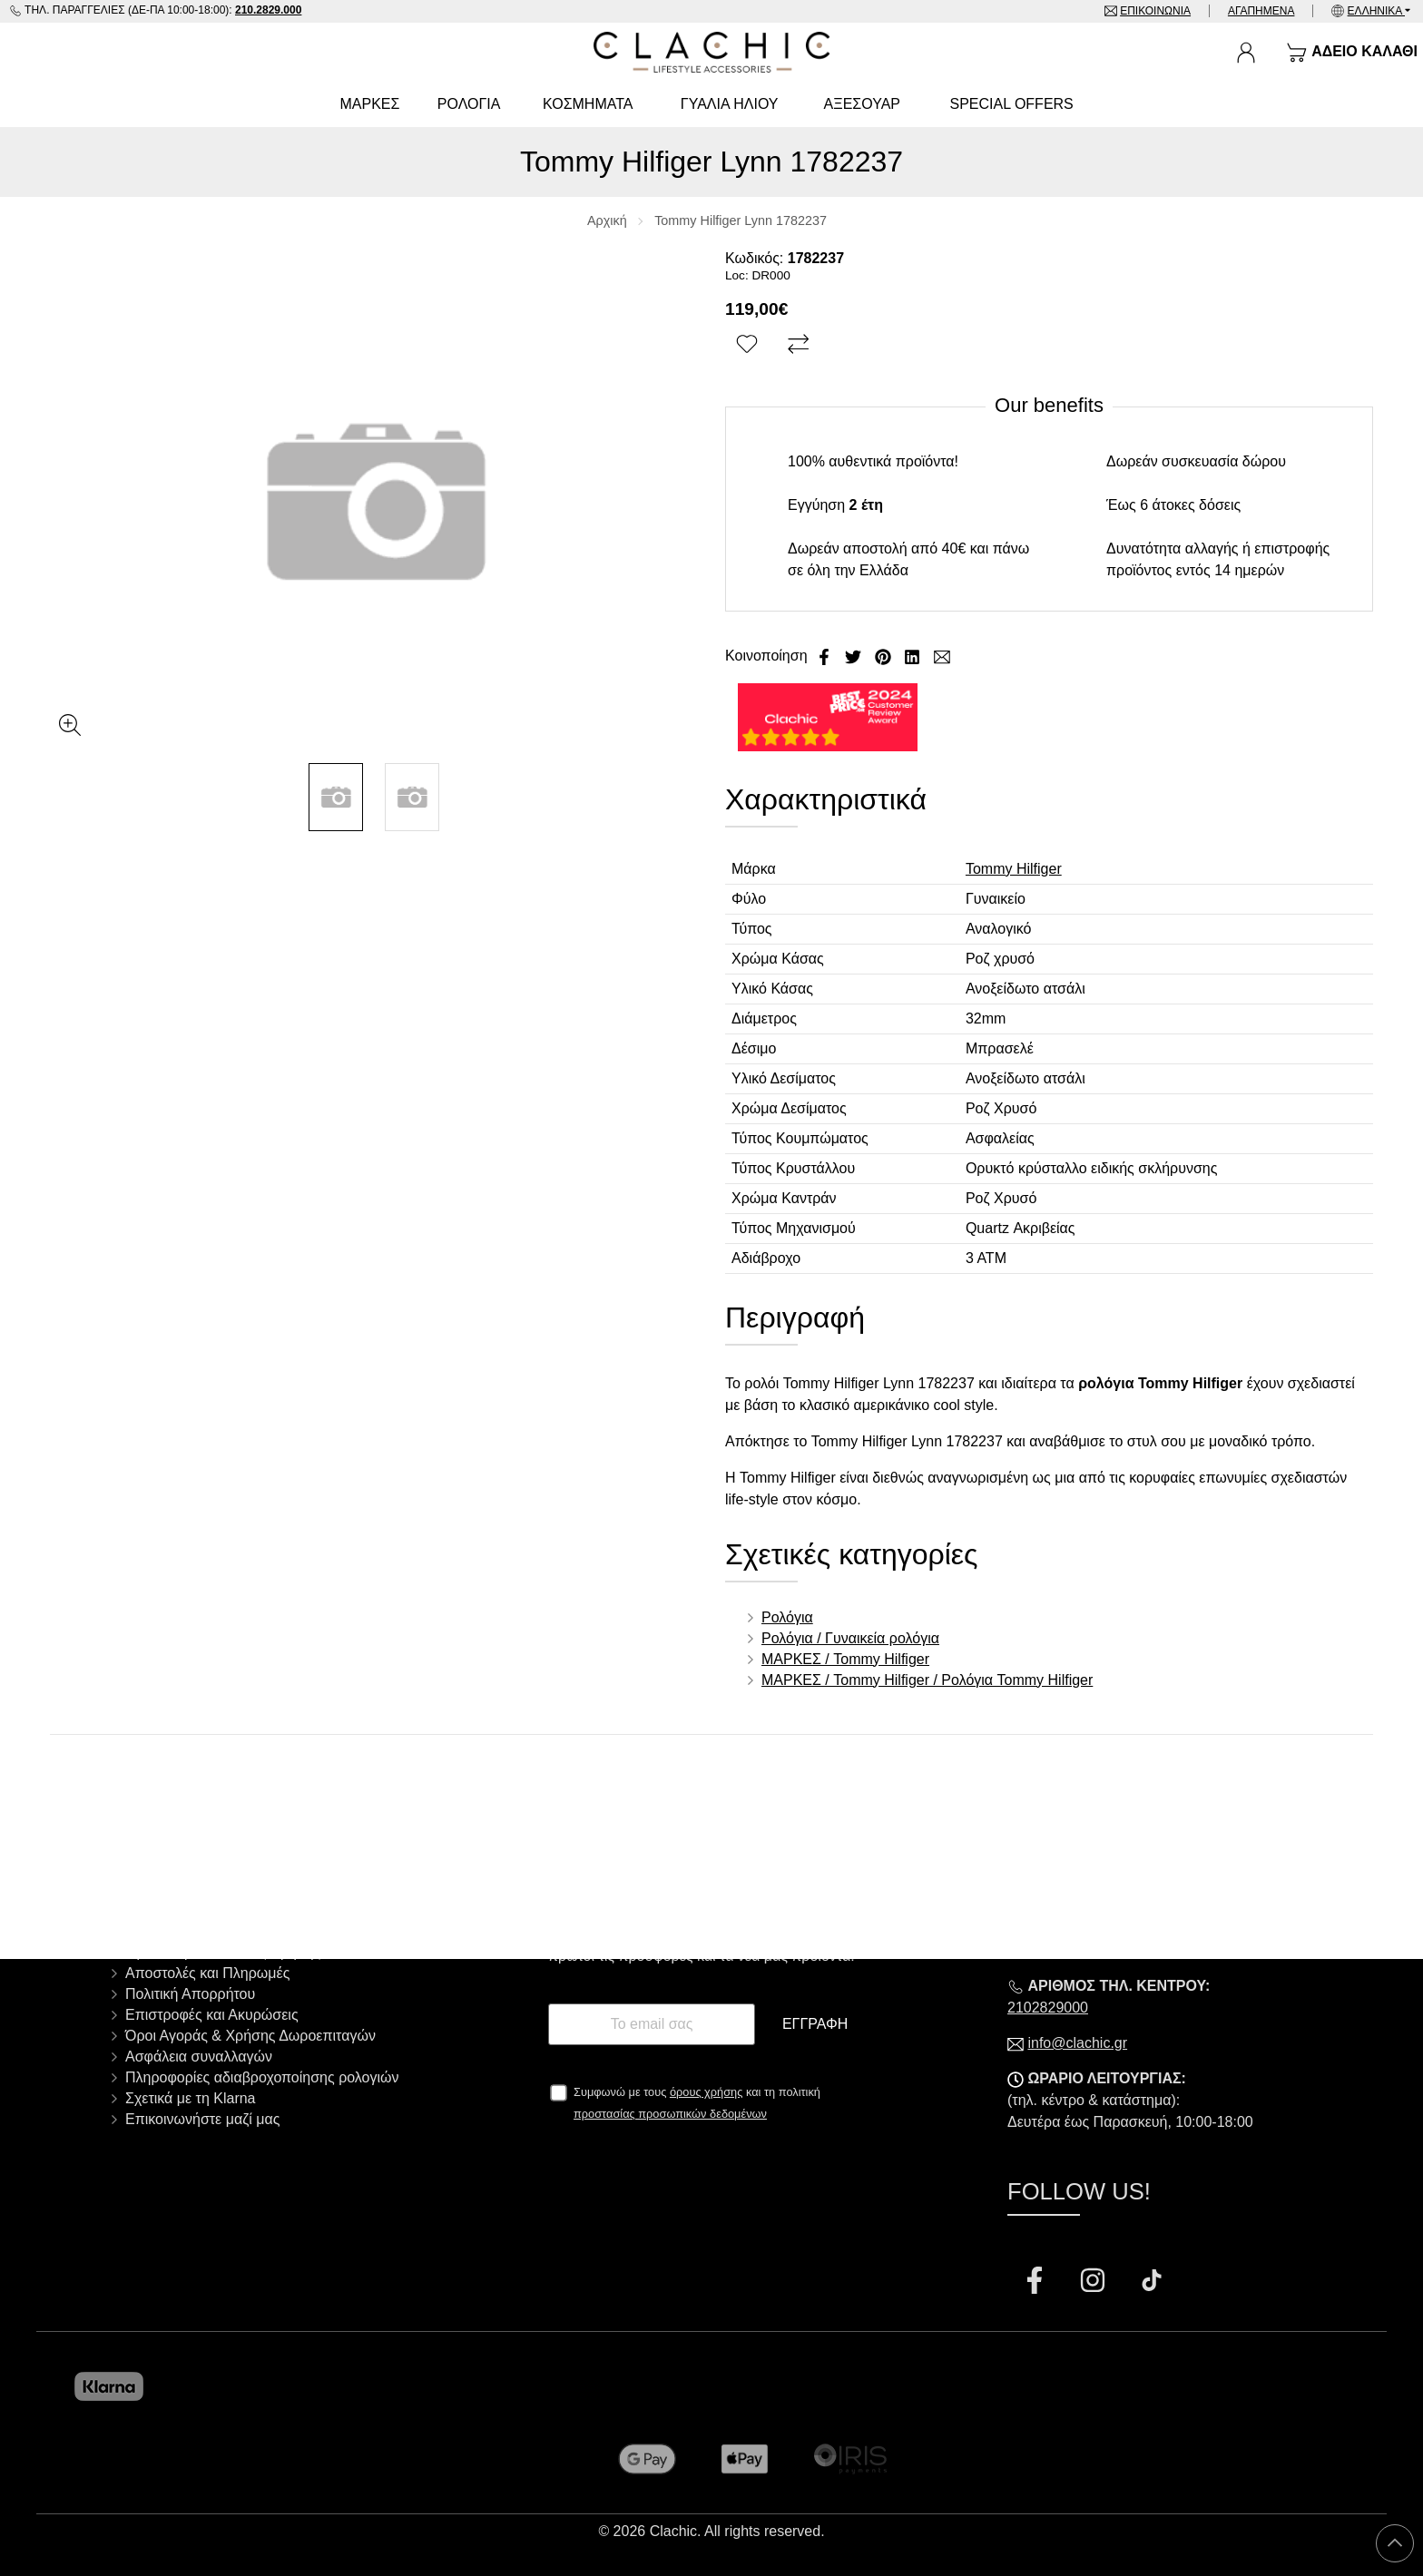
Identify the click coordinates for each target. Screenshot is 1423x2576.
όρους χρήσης (706, 2092)
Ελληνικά (1376, 11)
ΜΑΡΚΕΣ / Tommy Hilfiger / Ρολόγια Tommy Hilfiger (927, 1680)
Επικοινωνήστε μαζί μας (202, 2119)
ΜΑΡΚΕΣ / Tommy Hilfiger (845, 1659)
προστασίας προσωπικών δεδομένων (670, 2114)
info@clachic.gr (1077, 2043)
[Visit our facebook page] (1036, 2282)
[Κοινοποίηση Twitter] (855, 655)
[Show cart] (1352, 52)
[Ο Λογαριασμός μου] (1246, 52)
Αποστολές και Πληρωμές (207, 1973)
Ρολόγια (787, 1617)
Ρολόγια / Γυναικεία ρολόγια (850, 1638)
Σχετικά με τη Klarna (190, 2098)
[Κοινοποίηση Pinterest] (885, 655)
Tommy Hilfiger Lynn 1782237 (740, 220)
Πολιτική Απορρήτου (190, 1994)
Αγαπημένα (1261, 11)
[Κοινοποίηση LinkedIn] (914, 655)
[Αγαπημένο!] (749, 344)
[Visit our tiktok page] (1151, 2282)
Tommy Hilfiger (1014, 869)
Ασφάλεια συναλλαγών (198, 2056)
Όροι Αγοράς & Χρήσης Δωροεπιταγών (250, 2035)
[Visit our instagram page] (1094, 2282)
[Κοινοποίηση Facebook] (826, 655)
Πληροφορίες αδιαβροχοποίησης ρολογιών (262, 2077)
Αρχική (607, 220)
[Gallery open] (70, 725)
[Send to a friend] (942, 655)
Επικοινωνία (1155, 11)
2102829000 (1047, 2007)
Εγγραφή (815, 2024)
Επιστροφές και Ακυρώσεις (212, 2015)
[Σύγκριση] (801, 344)
